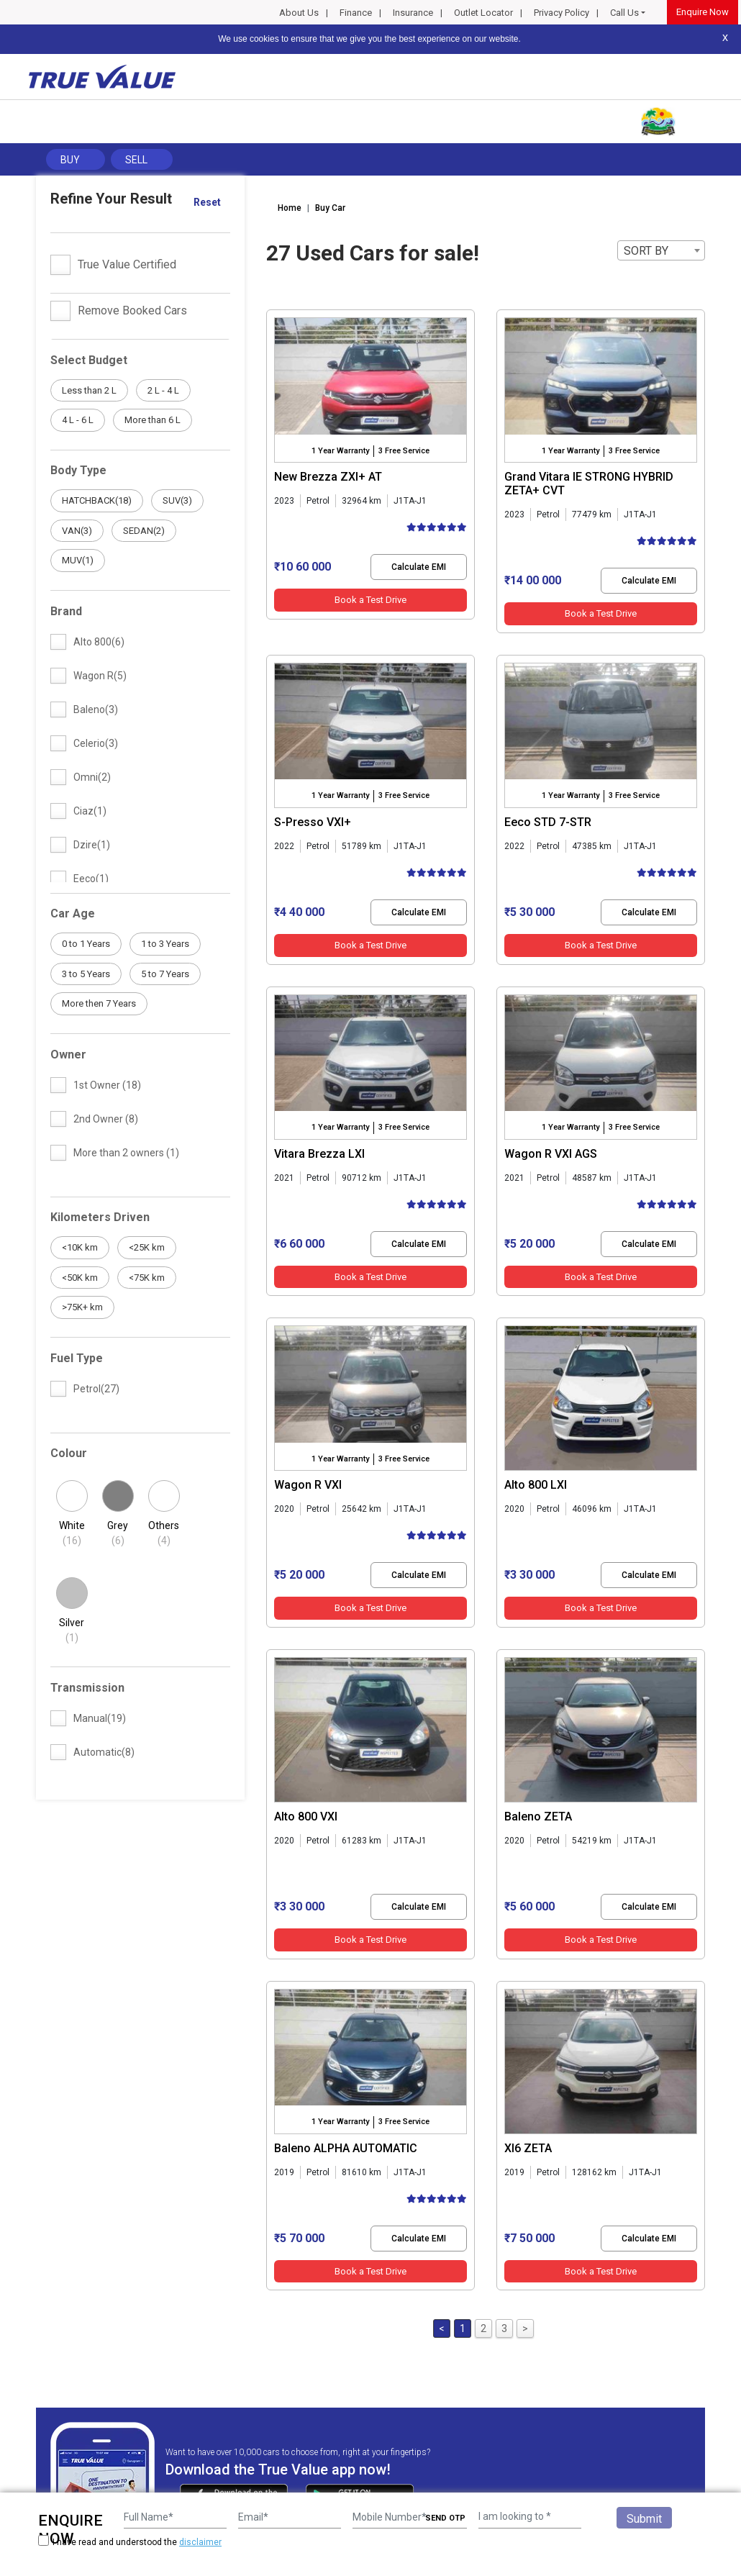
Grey (118, 1534)
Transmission (87, 1688)
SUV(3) (177, 500)
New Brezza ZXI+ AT (328, 477)
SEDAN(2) (144, 530)
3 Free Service (403, 450)
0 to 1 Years (86, 943)
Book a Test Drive (370, 599)
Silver (72, 1631)
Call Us (624, 12)
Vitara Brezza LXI (319, 1154)
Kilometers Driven (100, 1217)
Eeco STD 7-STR (547, 822)
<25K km (147, 1247)
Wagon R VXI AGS (550, 1154)
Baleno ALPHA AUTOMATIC (345, 2148)
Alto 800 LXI (535, 1485)
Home (289, 208)
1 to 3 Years (165, 943)
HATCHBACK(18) (97, 500)
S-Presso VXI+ (312, 822)
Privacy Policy (561, 12)
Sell (136, 159)
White (72, 1534)
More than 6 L (152, 419)
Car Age (72, 913)
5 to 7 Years (165, 974)
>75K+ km (82, 1307)
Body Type (78, 470)
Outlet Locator (483, 12)
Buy (70, 159)
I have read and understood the (130, 2541)
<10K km (80, 1247)
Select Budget (88, 360)
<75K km (147, 1277)
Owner (68, 1054)
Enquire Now (702, 11)
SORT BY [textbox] (646, 251)
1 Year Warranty (340, 450)
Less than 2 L (89, 390)
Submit (644, 2519)
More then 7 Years (99, 1003)
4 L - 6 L (78, 419)
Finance (356, 12)
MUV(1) (78, 560)
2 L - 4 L (163, 390)
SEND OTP (445, 2518)
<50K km (80, 1277)
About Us (299, 12)
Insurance (413, 12)
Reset (207, 202)
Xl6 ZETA (528, 2148)
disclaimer (200, 2542)
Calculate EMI (418, 567)
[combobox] (661, 250)
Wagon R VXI (308, 1485)
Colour (68, 1453)
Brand (66, 611)
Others (164, 1534)
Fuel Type (76, 1358)
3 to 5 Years (86, 974)
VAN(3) (77, 530)
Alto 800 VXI (305, 1816)
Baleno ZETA (538, 1816)
